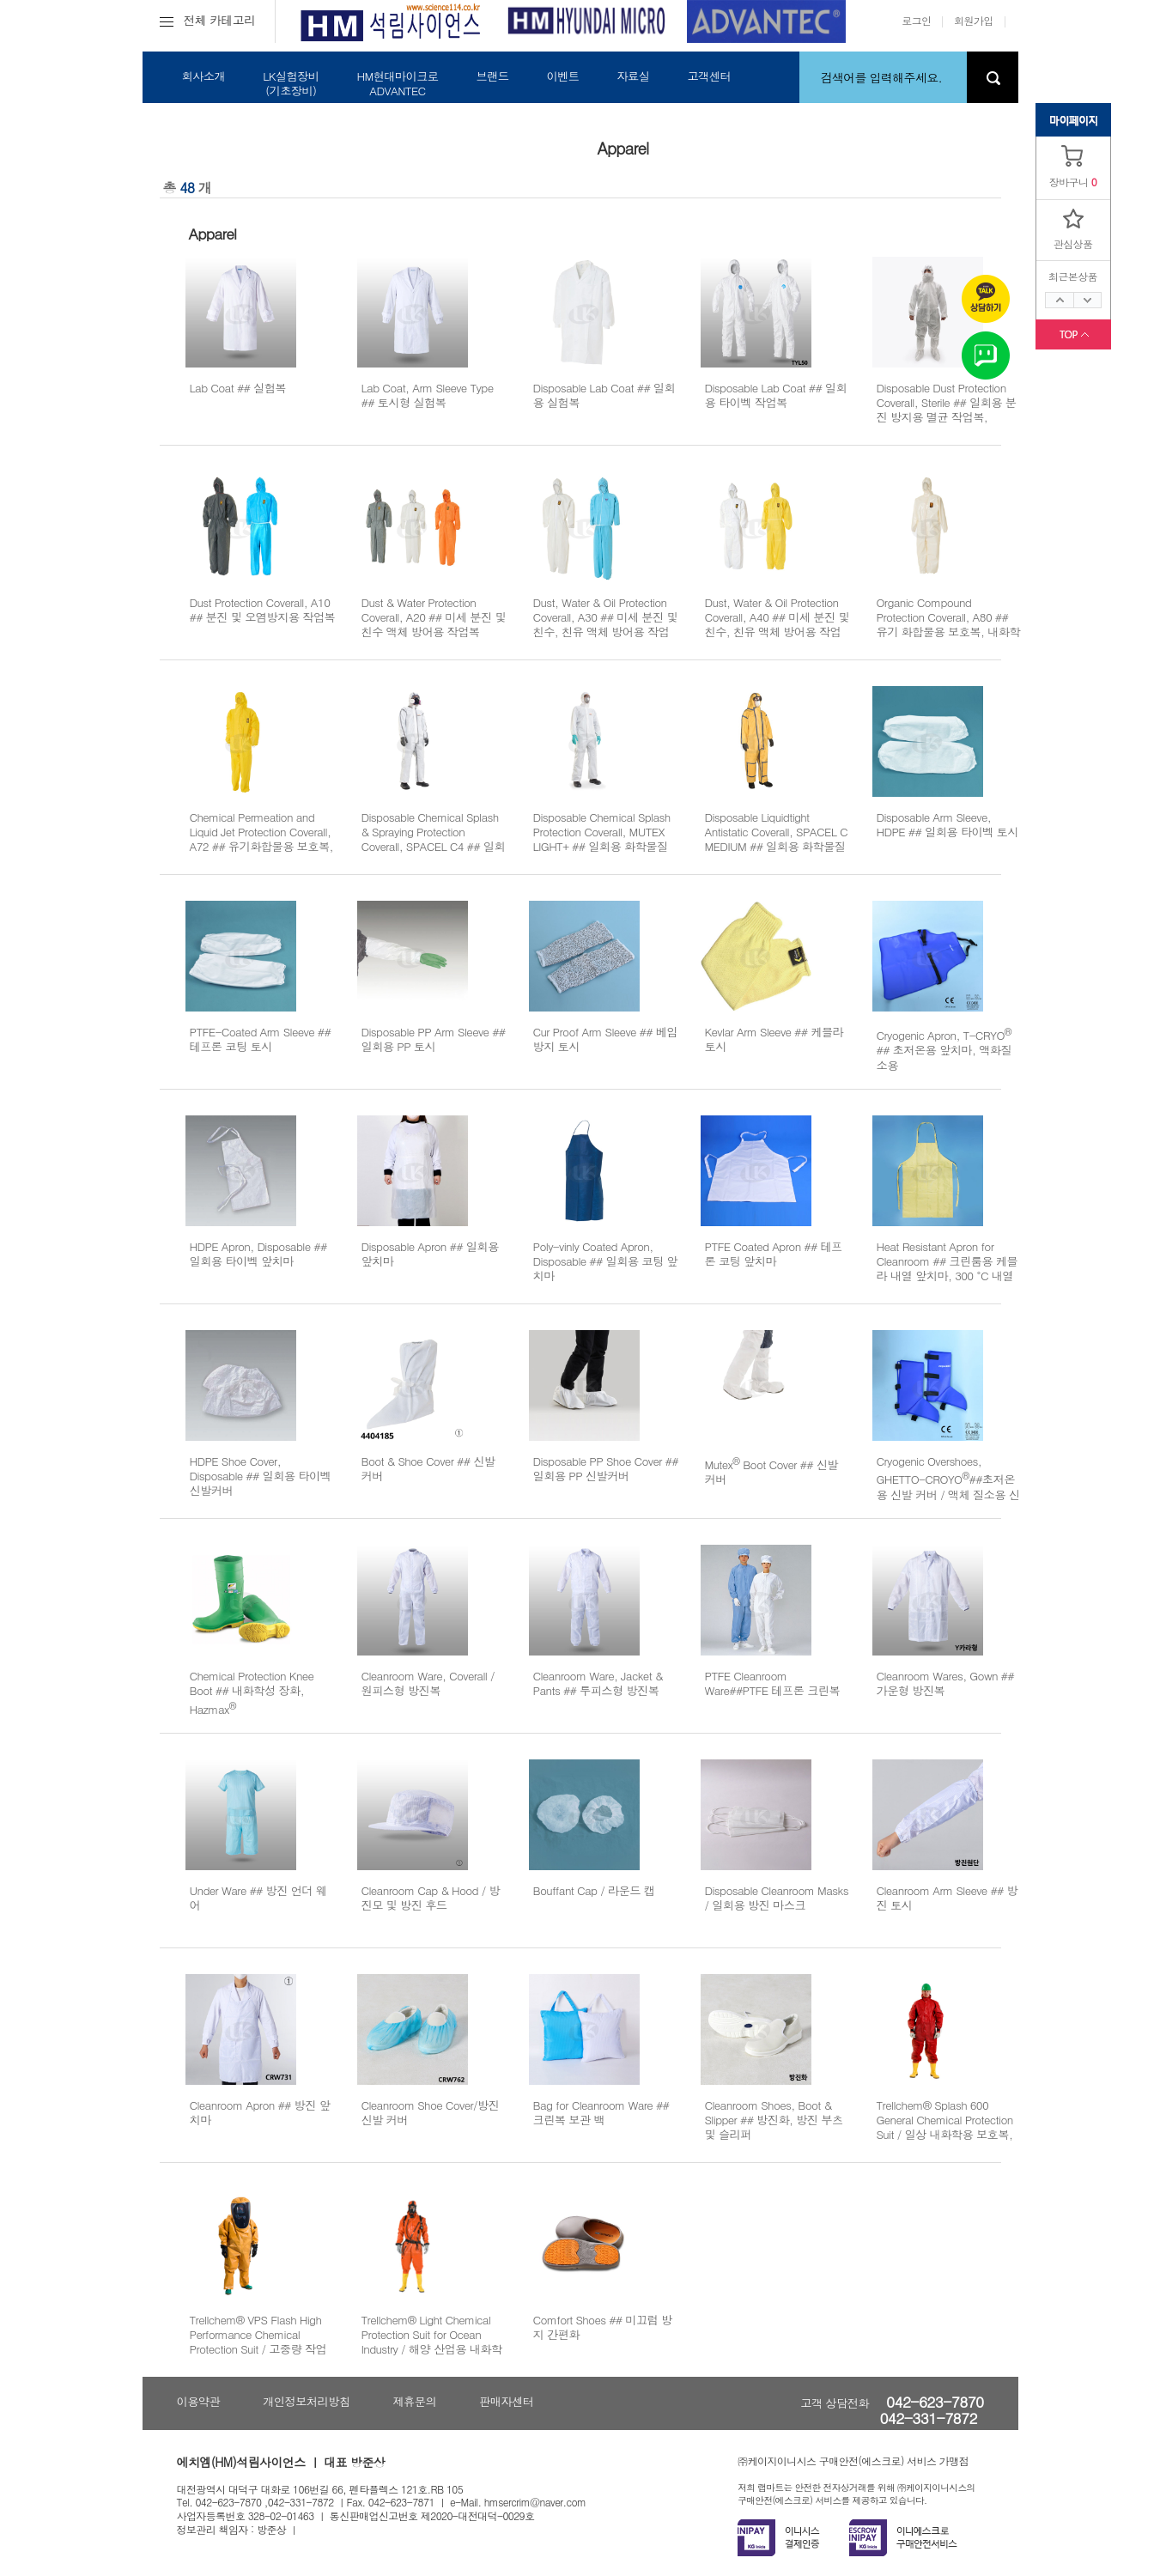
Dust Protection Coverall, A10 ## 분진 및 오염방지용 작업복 (263, 609)
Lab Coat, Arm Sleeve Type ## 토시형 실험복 (427, 395)
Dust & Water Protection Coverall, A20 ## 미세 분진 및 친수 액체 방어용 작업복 (434, 617)
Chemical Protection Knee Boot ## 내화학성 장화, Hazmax (252, 1692)
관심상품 (1073, 243)
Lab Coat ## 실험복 (238, 388)
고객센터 (709, 76)
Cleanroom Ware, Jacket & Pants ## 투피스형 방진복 (598, 1683)
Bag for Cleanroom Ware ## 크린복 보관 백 (601, 2112)
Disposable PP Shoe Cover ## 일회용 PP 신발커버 (605, 1468)
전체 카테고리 (208, 19)
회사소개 (204, 76)
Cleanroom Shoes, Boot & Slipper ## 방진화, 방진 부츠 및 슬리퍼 (774, 2120)
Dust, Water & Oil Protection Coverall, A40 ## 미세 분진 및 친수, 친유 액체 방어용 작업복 (777, 624)
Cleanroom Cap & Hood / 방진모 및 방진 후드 (431, 1897)
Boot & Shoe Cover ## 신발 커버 (428, 1468)
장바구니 (1069, 181)
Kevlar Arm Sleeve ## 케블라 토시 (774, 1039)
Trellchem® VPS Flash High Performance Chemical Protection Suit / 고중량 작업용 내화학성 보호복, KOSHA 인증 (258, 2349)
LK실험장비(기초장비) (291, 83)
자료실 (632, 76)
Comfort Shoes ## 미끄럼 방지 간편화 (602, 2327)
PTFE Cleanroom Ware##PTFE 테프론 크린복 (773, 1683)
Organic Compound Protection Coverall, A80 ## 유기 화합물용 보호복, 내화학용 (949, 624)
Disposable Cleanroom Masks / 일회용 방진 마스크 (776, 1897)
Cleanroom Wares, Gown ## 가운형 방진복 (945, 1683)
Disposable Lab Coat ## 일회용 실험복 (604, 395)
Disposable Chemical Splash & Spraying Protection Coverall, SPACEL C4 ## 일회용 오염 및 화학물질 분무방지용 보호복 (433, 846)
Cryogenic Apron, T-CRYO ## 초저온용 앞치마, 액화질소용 (944, 1050)
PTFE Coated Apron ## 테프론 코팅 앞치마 (773, 1253)
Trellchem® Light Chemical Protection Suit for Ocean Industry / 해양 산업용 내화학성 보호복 (431, 2342)
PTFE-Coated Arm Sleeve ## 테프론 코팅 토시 (260, 1039)
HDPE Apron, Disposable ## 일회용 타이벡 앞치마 (258, 1253)
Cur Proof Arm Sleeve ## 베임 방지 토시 (605, 1039)
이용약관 (199, 2401)
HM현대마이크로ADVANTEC (397, 83)
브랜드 (492, 76)
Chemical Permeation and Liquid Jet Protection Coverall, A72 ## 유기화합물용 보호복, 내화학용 (261, 839)
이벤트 (562, 76)
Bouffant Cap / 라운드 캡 (594, 1890)
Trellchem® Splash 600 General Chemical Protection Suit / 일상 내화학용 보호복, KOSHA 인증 (945, 2127)
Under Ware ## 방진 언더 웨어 (258, 1897)
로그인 (916, 20)
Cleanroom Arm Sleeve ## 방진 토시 (947, 1897)
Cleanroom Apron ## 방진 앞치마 (260, 2112)
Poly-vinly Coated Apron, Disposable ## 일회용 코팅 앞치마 (605, 1261)
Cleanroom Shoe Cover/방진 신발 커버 (430, 2112)
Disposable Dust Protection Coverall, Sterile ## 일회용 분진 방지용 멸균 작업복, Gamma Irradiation (947, 410)
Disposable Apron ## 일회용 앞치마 (430, 1253)
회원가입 (973, 20)
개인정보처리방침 (306, 2401)
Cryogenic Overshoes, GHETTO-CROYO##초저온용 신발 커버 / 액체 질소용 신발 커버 (948, 1485)
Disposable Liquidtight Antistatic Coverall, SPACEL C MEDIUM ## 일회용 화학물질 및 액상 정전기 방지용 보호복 (776, 839)
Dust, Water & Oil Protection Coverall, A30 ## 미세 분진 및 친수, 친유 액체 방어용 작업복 (605, 624)
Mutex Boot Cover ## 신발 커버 (772, 1471)
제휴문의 (414, 2401)
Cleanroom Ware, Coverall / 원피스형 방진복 (428, 1683)
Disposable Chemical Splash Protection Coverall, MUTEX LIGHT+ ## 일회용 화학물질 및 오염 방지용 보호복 (602, 839)
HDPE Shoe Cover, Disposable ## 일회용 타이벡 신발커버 (260, 1476)
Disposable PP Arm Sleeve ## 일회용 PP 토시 (433, 1039)
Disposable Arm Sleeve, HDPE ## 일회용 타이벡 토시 (947, 824)
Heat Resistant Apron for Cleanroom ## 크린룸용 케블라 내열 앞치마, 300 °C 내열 (947, 1261)
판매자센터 (506, 2401)
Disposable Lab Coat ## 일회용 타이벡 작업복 (776, 395)
